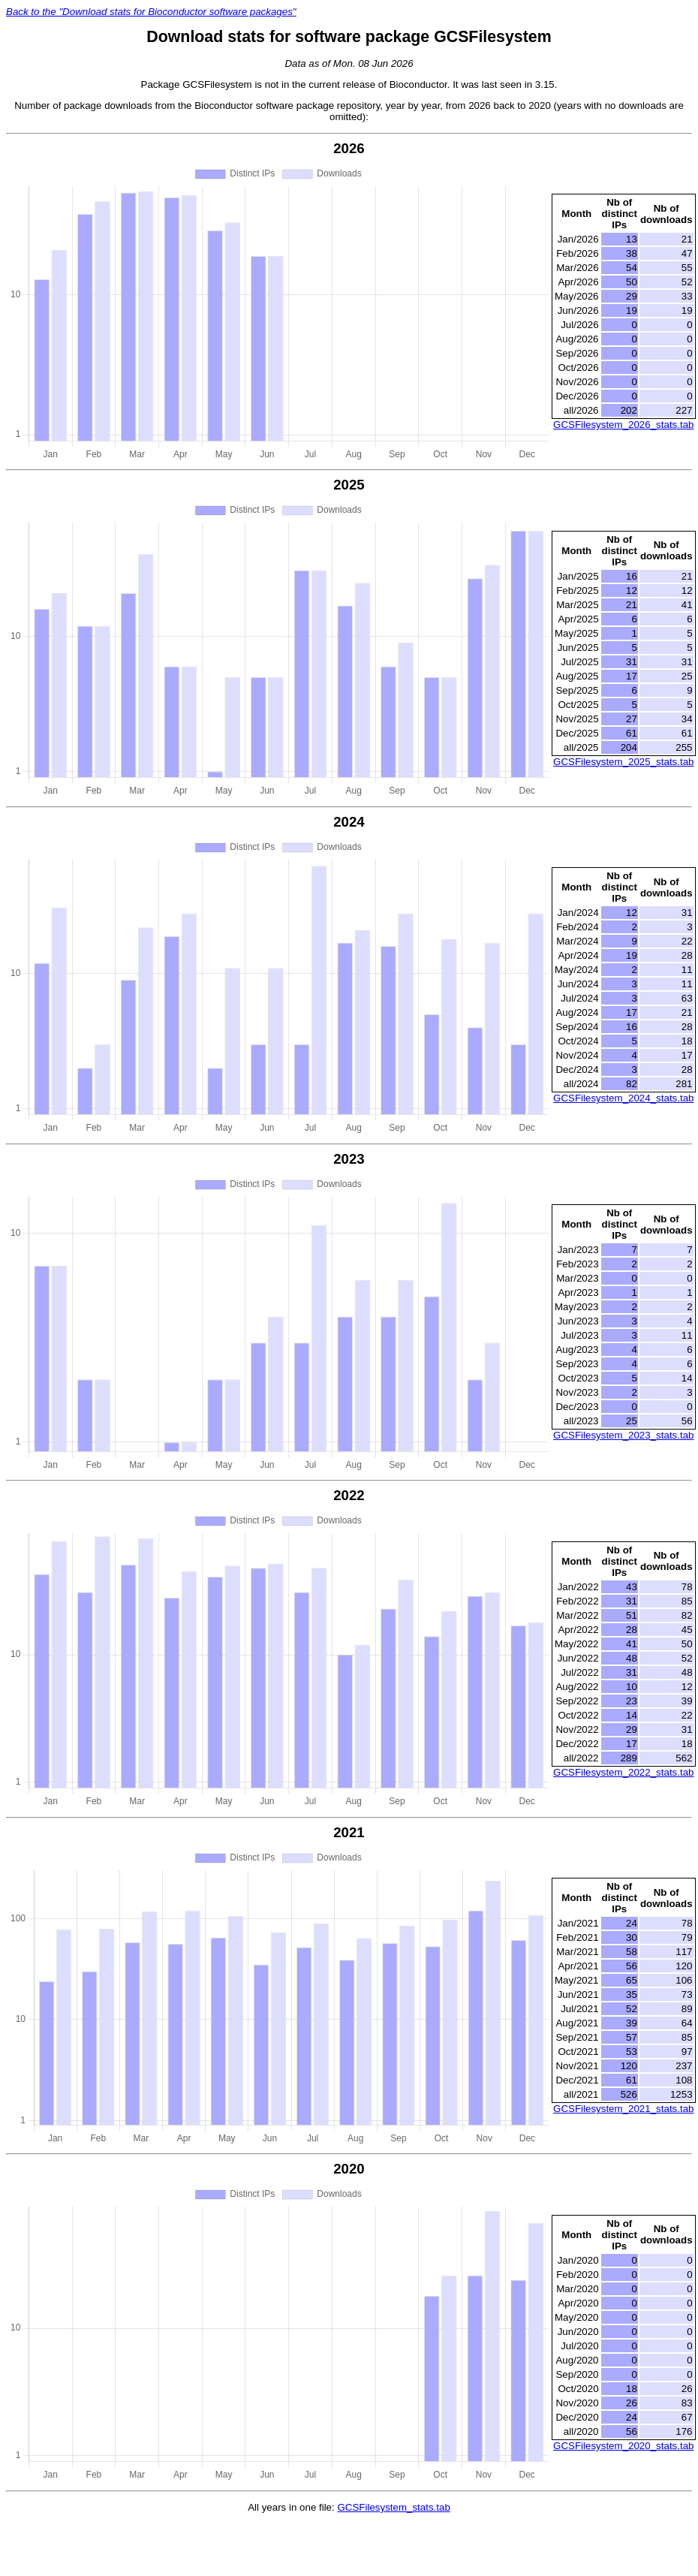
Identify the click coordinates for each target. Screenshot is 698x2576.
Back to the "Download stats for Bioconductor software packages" (151, 11)
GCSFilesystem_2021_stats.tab (623, 2108)
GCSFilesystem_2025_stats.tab (623, 761)
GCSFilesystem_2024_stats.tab (623, 1098)
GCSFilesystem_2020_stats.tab (623, 2445)
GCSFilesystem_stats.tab (393, 2507)
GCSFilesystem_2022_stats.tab (623, 1772)
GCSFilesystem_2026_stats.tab (623, 424)
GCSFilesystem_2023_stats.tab (623, 1435)
